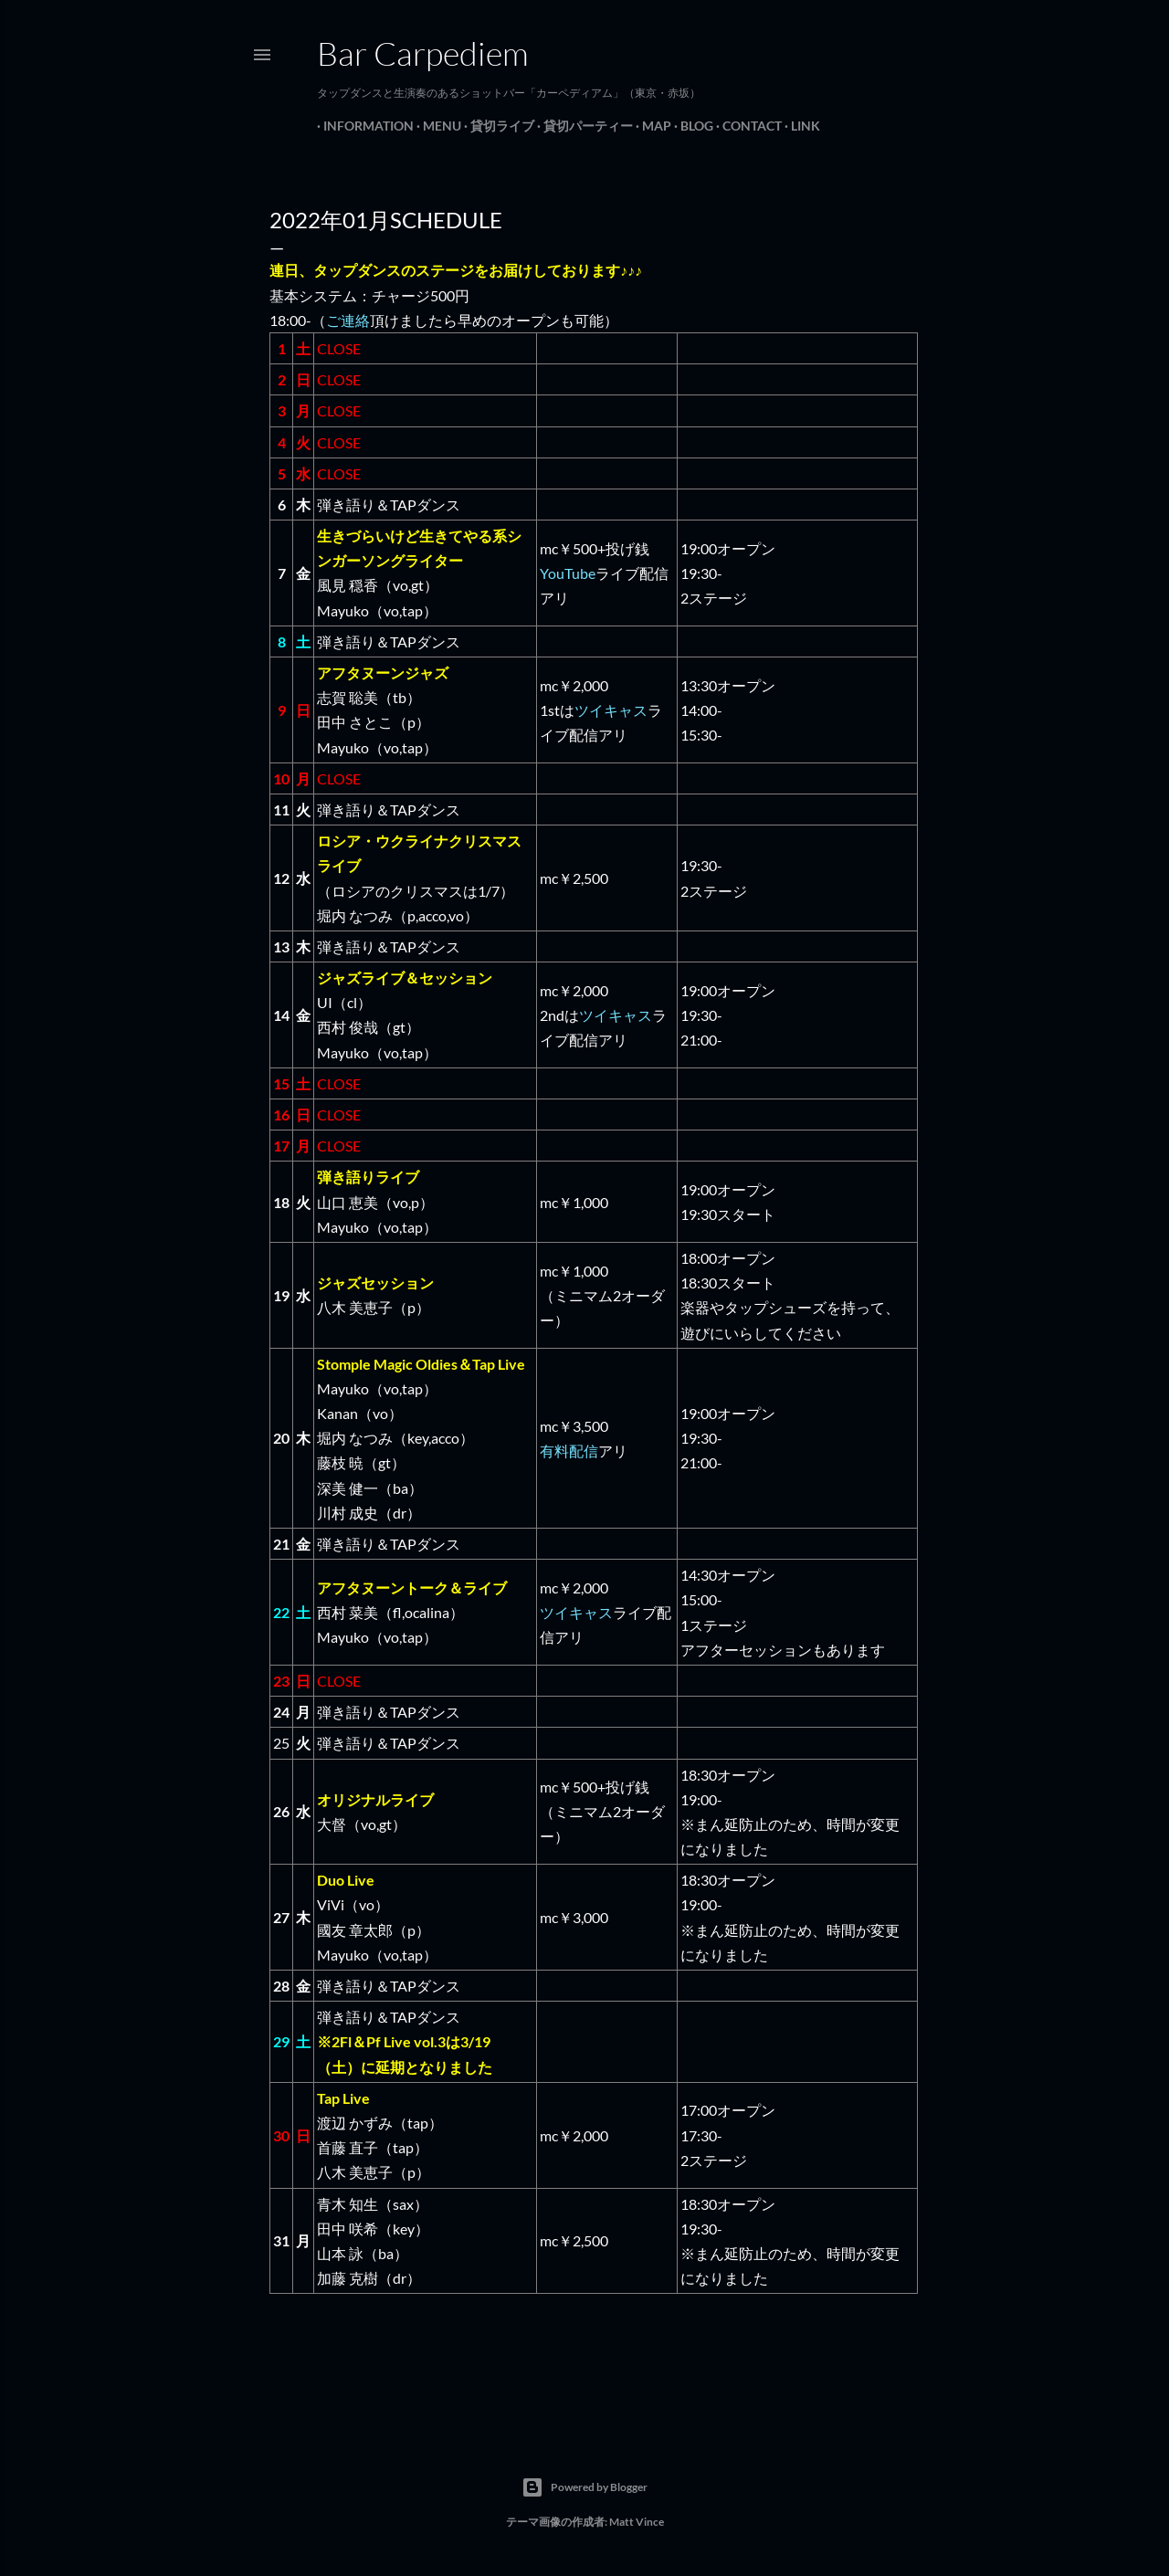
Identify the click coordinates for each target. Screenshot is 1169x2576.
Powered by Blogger (584, 2487)
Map (650, 125)
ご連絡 (348, 320)
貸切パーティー (582, 125)
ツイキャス (611, 710)
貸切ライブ (496, 125)
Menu (435, 125)
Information (362, 125)
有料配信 (569, 1450)
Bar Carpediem (423, 53)
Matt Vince (636, 2522)
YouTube (567, 573)
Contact (745, 125)
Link (799, 125)
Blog (690, 125)
